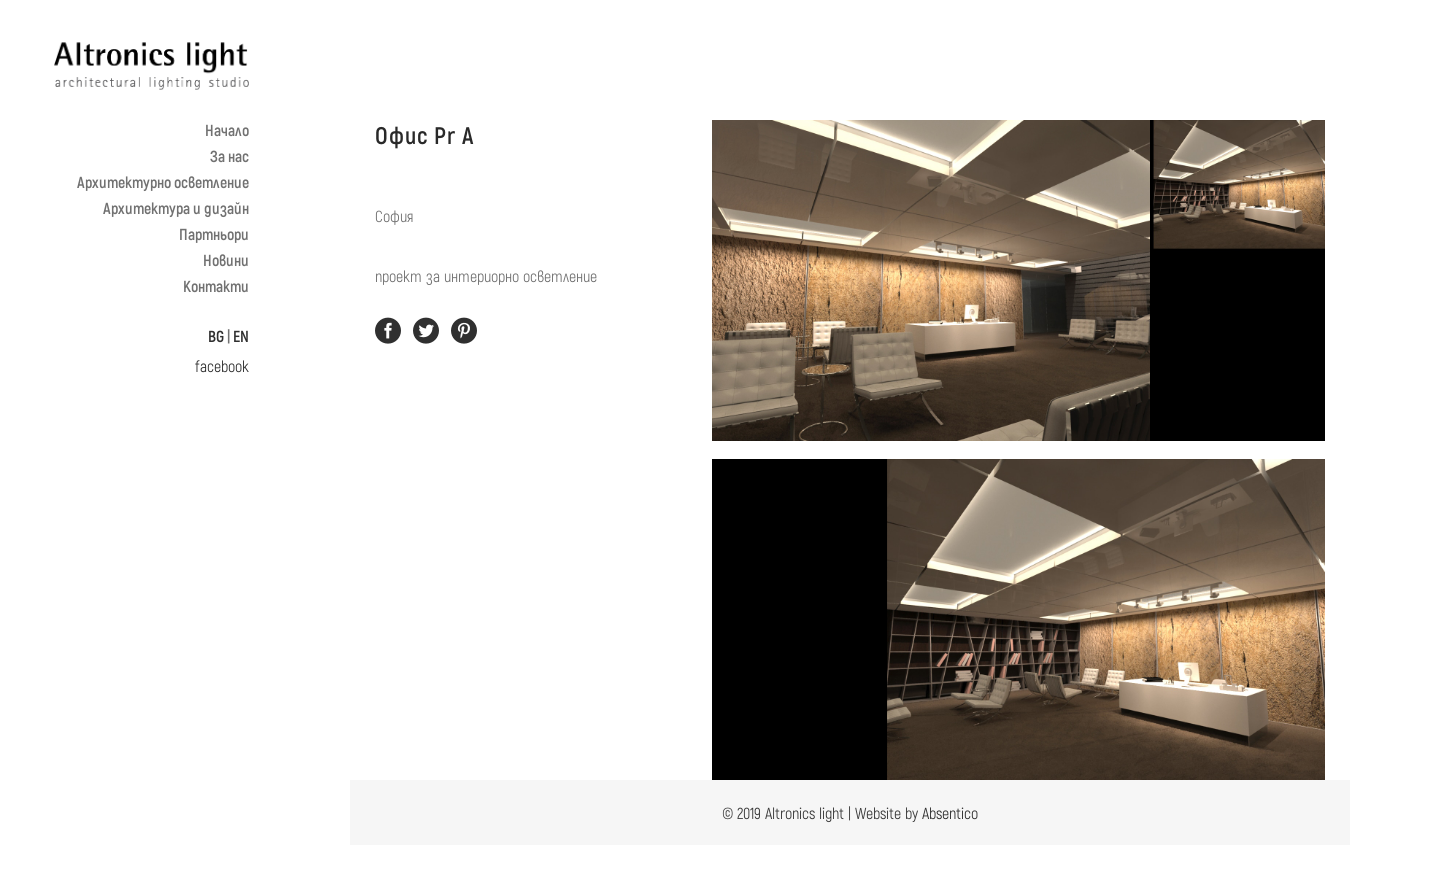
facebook (222, 365)
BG (216, 335)
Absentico (950, 812)
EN (241, 335)
